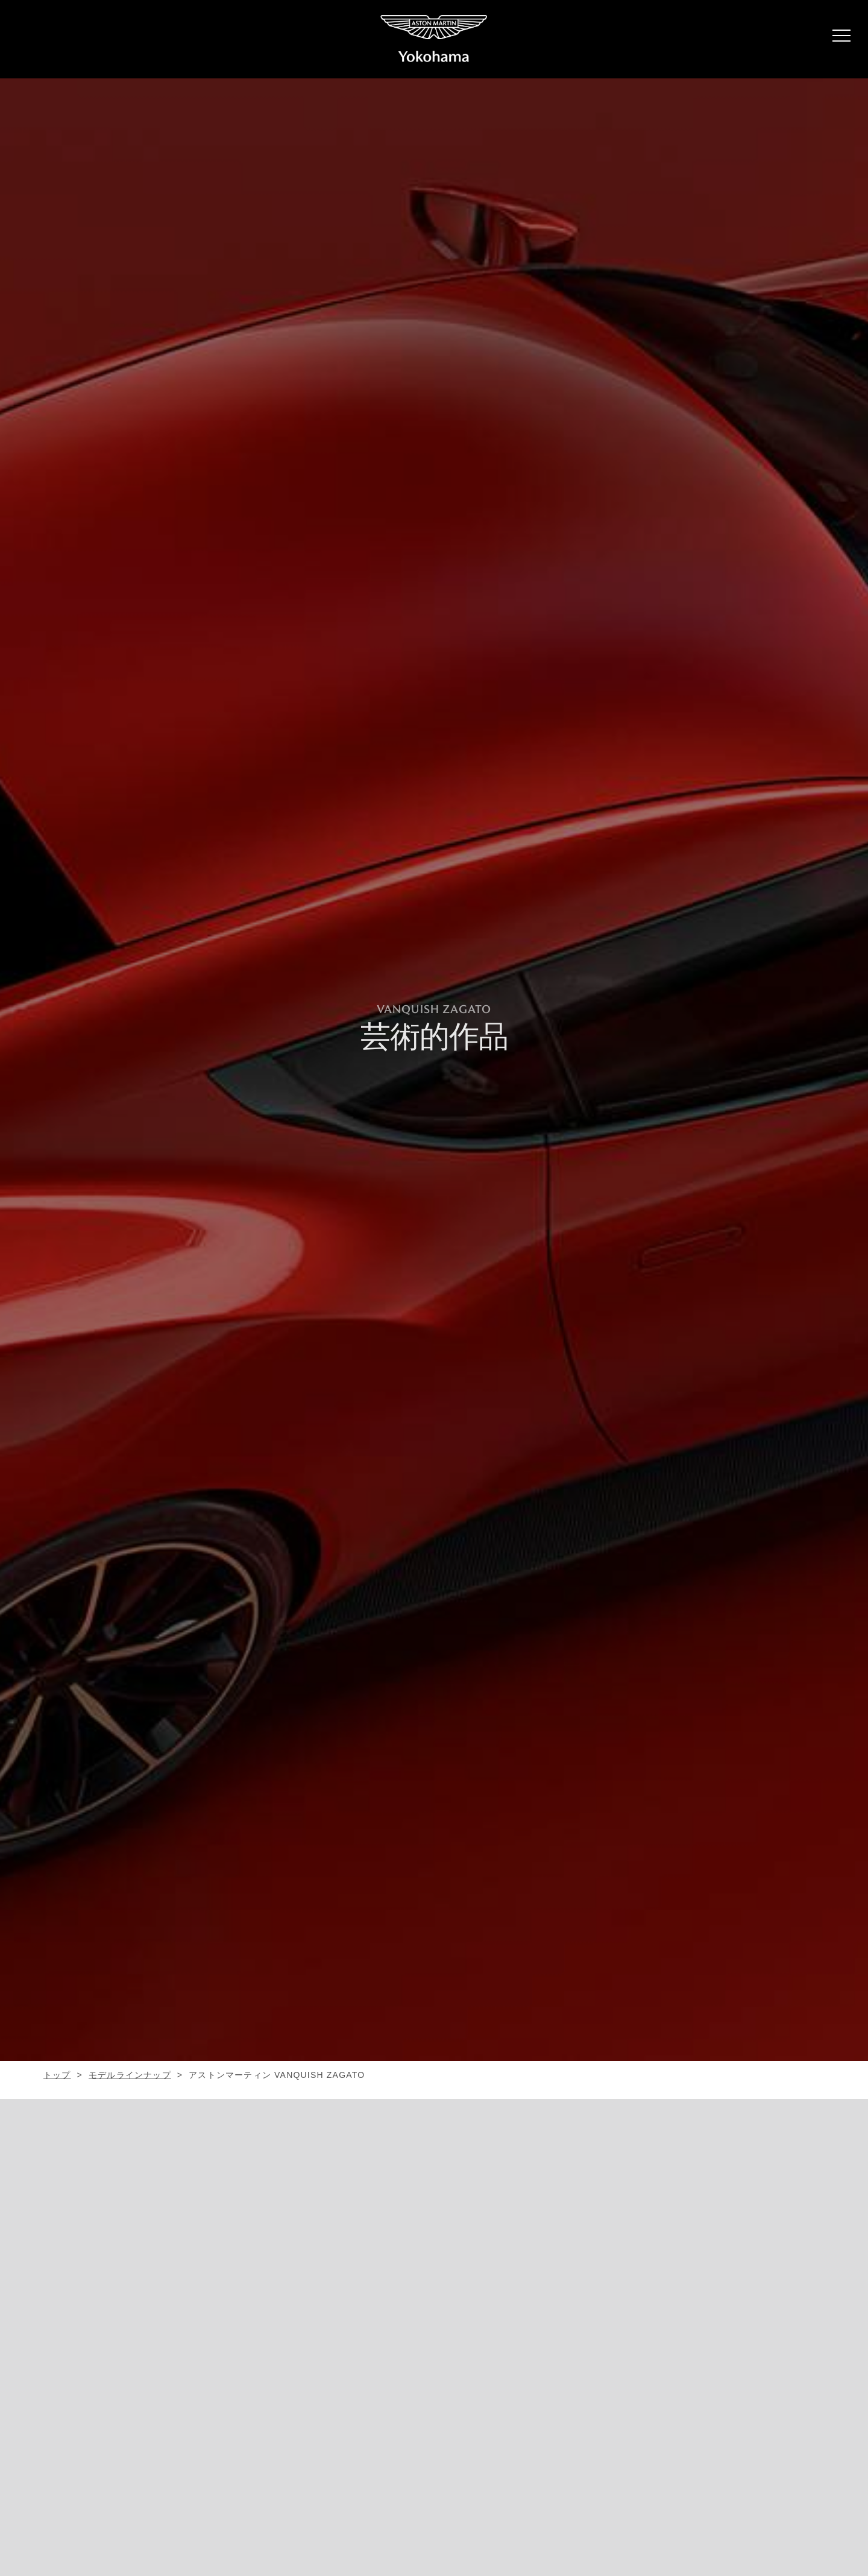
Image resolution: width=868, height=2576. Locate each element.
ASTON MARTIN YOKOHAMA (434, 39)
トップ (57, 2075)
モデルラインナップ (130, 2075)
